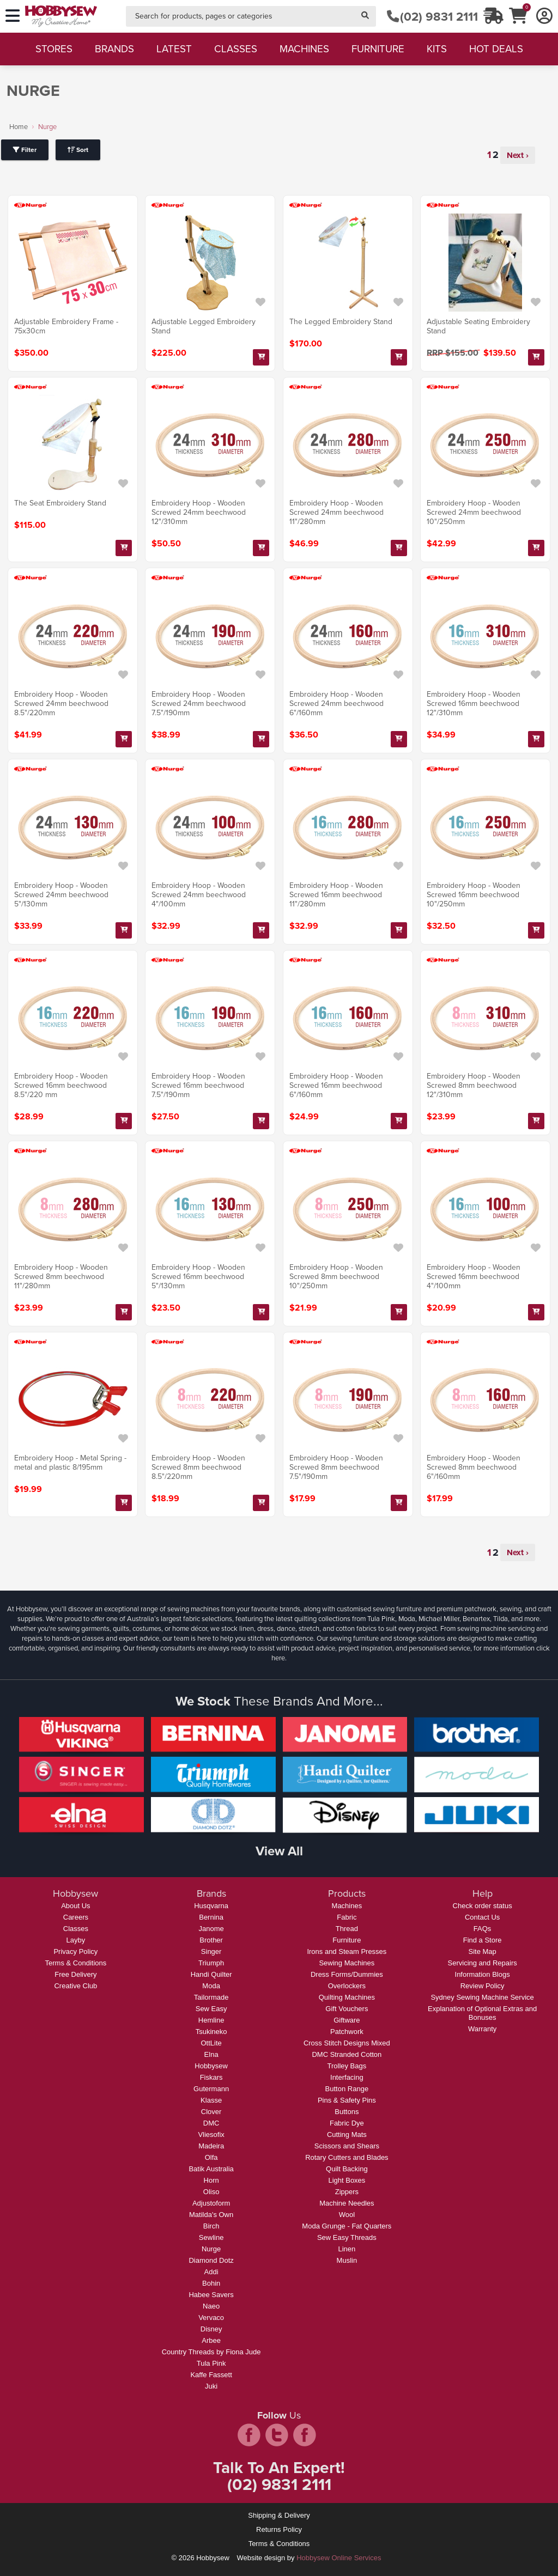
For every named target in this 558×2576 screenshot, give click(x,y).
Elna (211, 2054)
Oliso (211, 2192)
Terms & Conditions (76, 1963)
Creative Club (75, 1986)
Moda (211, 1986)
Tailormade (211, 1997)
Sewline (211, 2237)
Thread (347, 1929)
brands (114, 48)
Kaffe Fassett (211, 2375)
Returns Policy (279, 2529)
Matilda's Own (211, 2214)
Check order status (482, 1906)
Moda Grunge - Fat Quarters (346, 2226)
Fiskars (211, 2077)
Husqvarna (211, 1906)
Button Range (347, 2089)
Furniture (346, 1940)
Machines (347, 1906)
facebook (249, 2434)
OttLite (211, 2043)
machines (304, 48)
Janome (211, 1929)
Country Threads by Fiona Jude (211, 2352)
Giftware (346, 2020)
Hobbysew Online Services (338, 2558)
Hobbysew (211, 2066)
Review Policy (482, 1986)
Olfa (211, 2157)
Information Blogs (482, 1974)
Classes (75, 1929)
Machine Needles (346, 2203)
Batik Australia (211, 2169)
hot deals (496, 48)
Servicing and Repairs (482, 1963)
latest (174, 48)
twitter (276, 2434)
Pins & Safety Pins (347, 2100)
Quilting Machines (347, 1997)
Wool (347, 2214)
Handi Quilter (211, 1974)
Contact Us (482, 1917)
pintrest (304, 2434)
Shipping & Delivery (279, 2515)
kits (437, 48)
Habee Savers (211, 2295)
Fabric (346, 1917)
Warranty (482, 2029)
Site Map (482, 1951)
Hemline (211, 2020)
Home (18, 126)
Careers (75, 1917)
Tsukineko (211, 2031)
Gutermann (211, 2089)
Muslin (347, 2260)
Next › (518, 155)
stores (53, 48)
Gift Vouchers (346, 2009)
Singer (211, 1951)
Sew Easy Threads (347, 2237)
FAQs (483, 1929)
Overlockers (347, 1986)
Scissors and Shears (346, 2146)
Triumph (211, 1963)
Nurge (211, 2249)
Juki (211, 2386)
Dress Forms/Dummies (347, 1974)
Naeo (211, 2306)
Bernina (211, 1917)
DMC (211, 2123)
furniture (377, 48)
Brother (211, 1940)
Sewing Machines (346, 1963)
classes (235, 48)
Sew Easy (211, 2009)
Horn (211, 2180)
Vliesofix (211, 2134)
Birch (211, 2226)
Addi (211, 2272)
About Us (75, 1906)
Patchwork (346, 2031)
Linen (346, 2249)
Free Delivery (75, 1974)
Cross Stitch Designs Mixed (347, 2043)
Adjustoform (211, 2203)
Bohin (211, 2283)
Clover (211, 2112)
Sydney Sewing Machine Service (481, 1997)
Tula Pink (211, 2363)
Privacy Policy (75, 1951)
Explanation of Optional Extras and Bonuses (482, 2013)
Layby (76, 1940)
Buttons (347, 2112)
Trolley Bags (346, 2066)
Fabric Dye (347, 2123)
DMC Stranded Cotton (346, 2054)
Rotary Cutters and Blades (346, 2157)
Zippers (347, 2192)
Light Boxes (346, 2180)
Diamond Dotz (211, 2260)
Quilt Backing (347, 2169)
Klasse (211, 2100)
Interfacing (346, 2077)
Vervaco (211, 2317)
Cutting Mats (347, 2134)
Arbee (211, 2340)
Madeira (211, 2146)
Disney (211, 2329)
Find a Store (482, 1940)
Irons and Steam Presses (346, 1951)
